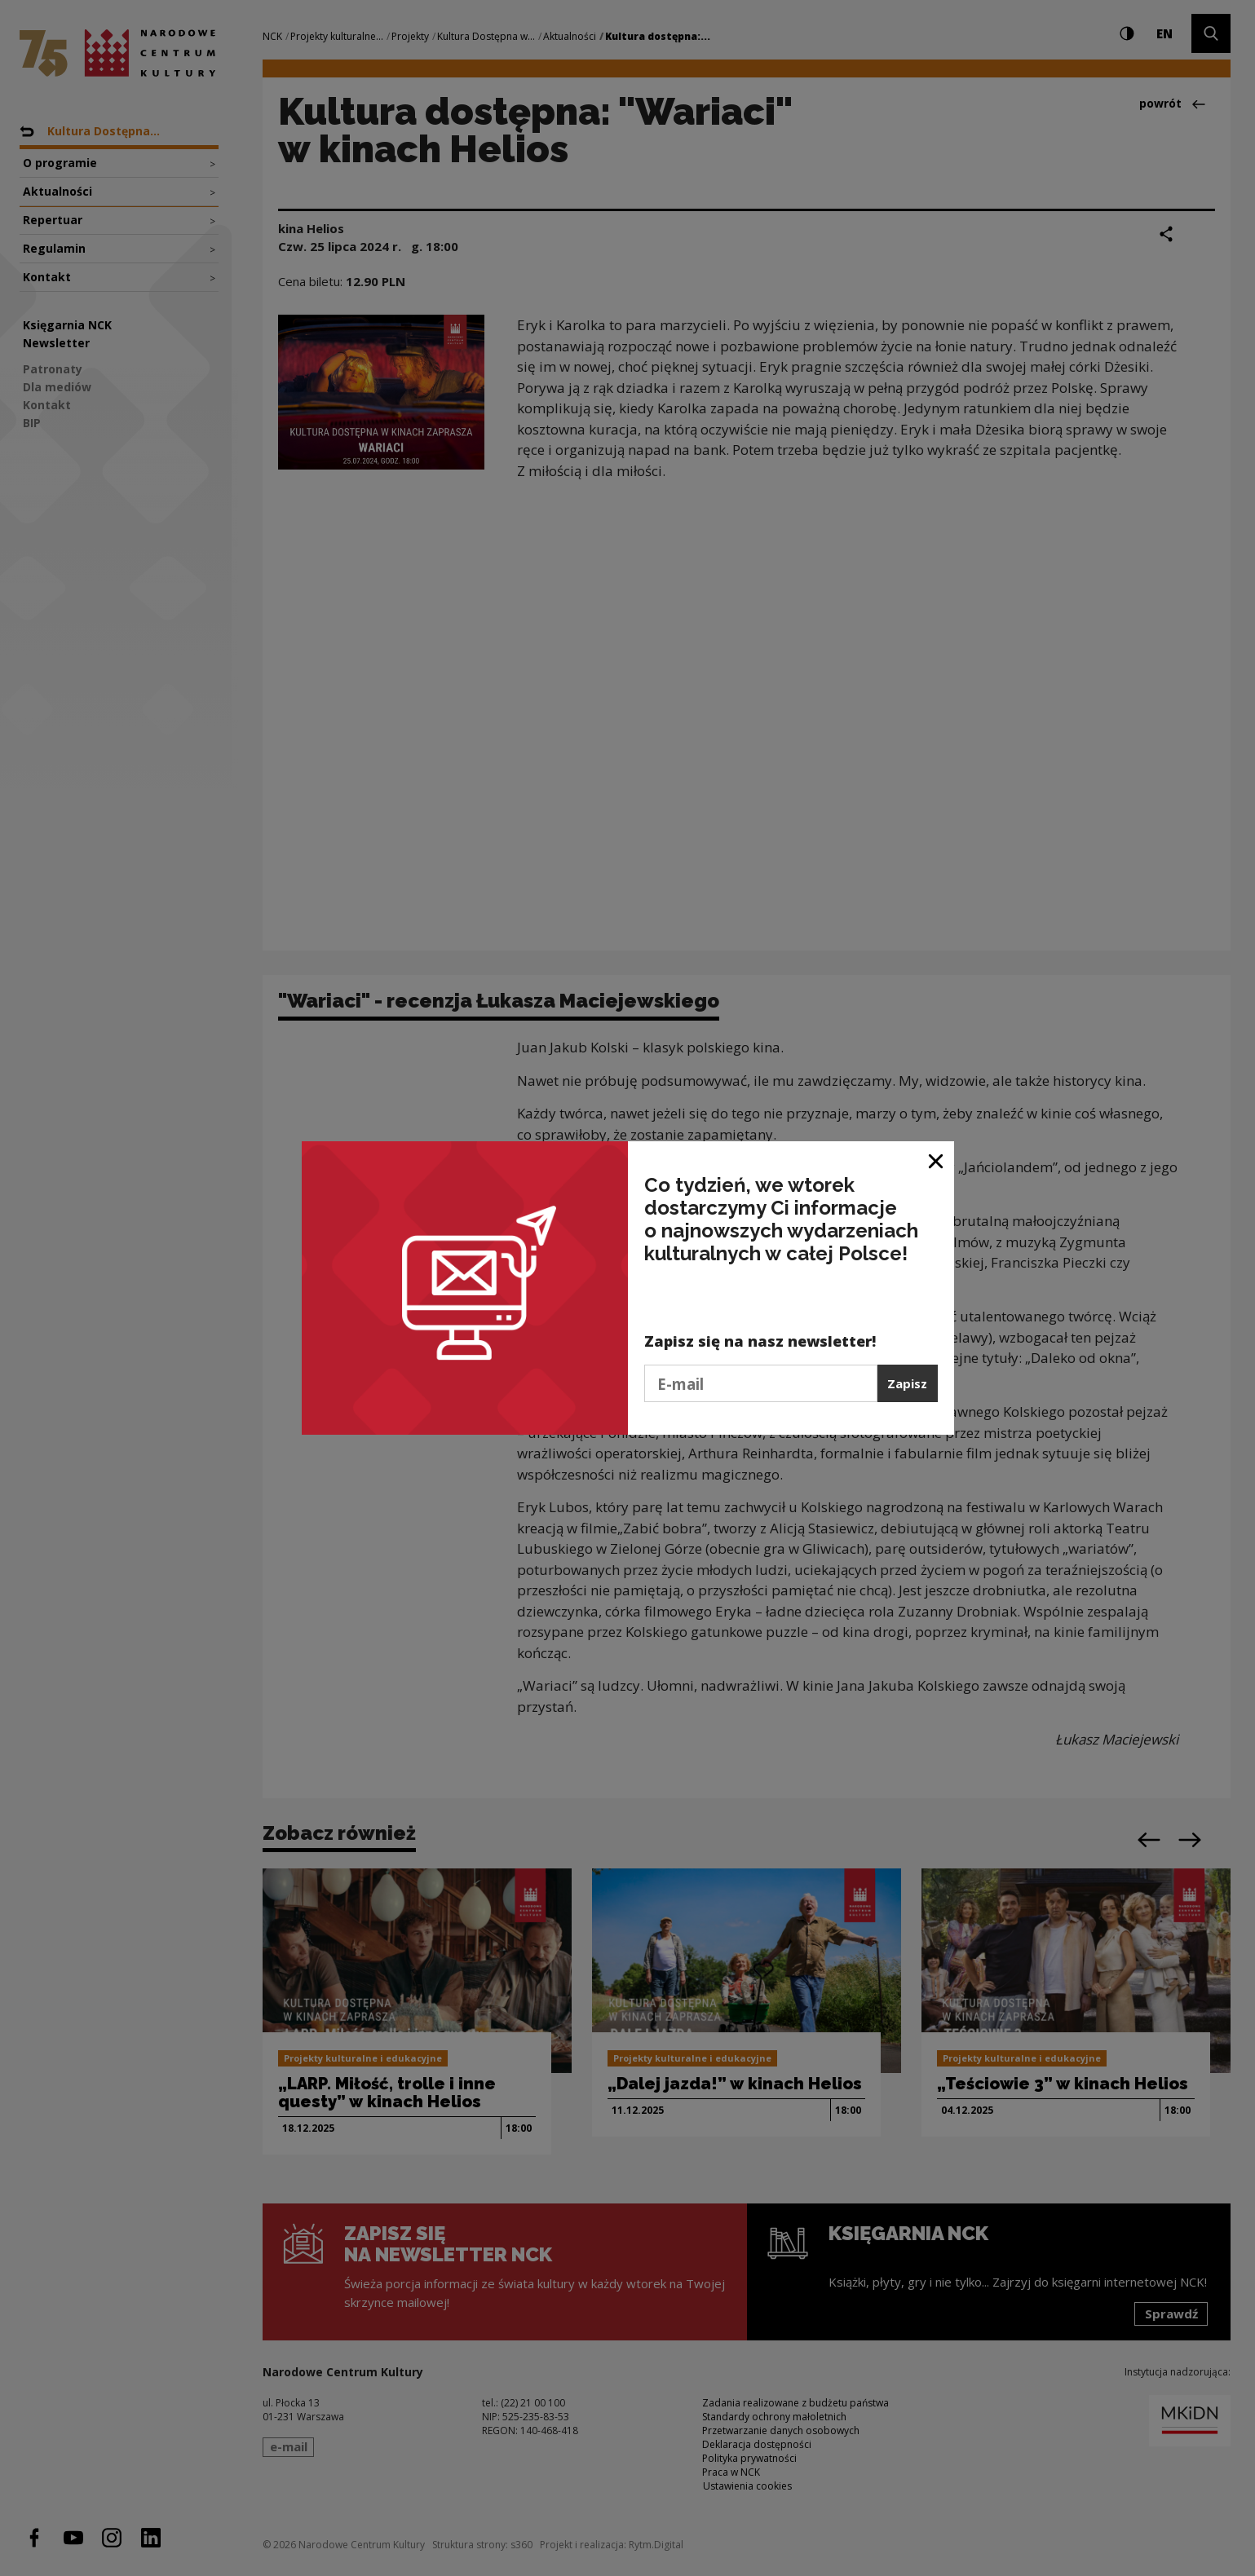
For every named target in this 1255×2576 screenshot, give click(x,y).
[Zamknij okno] (936, 1159)
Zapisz (907, 1383)
